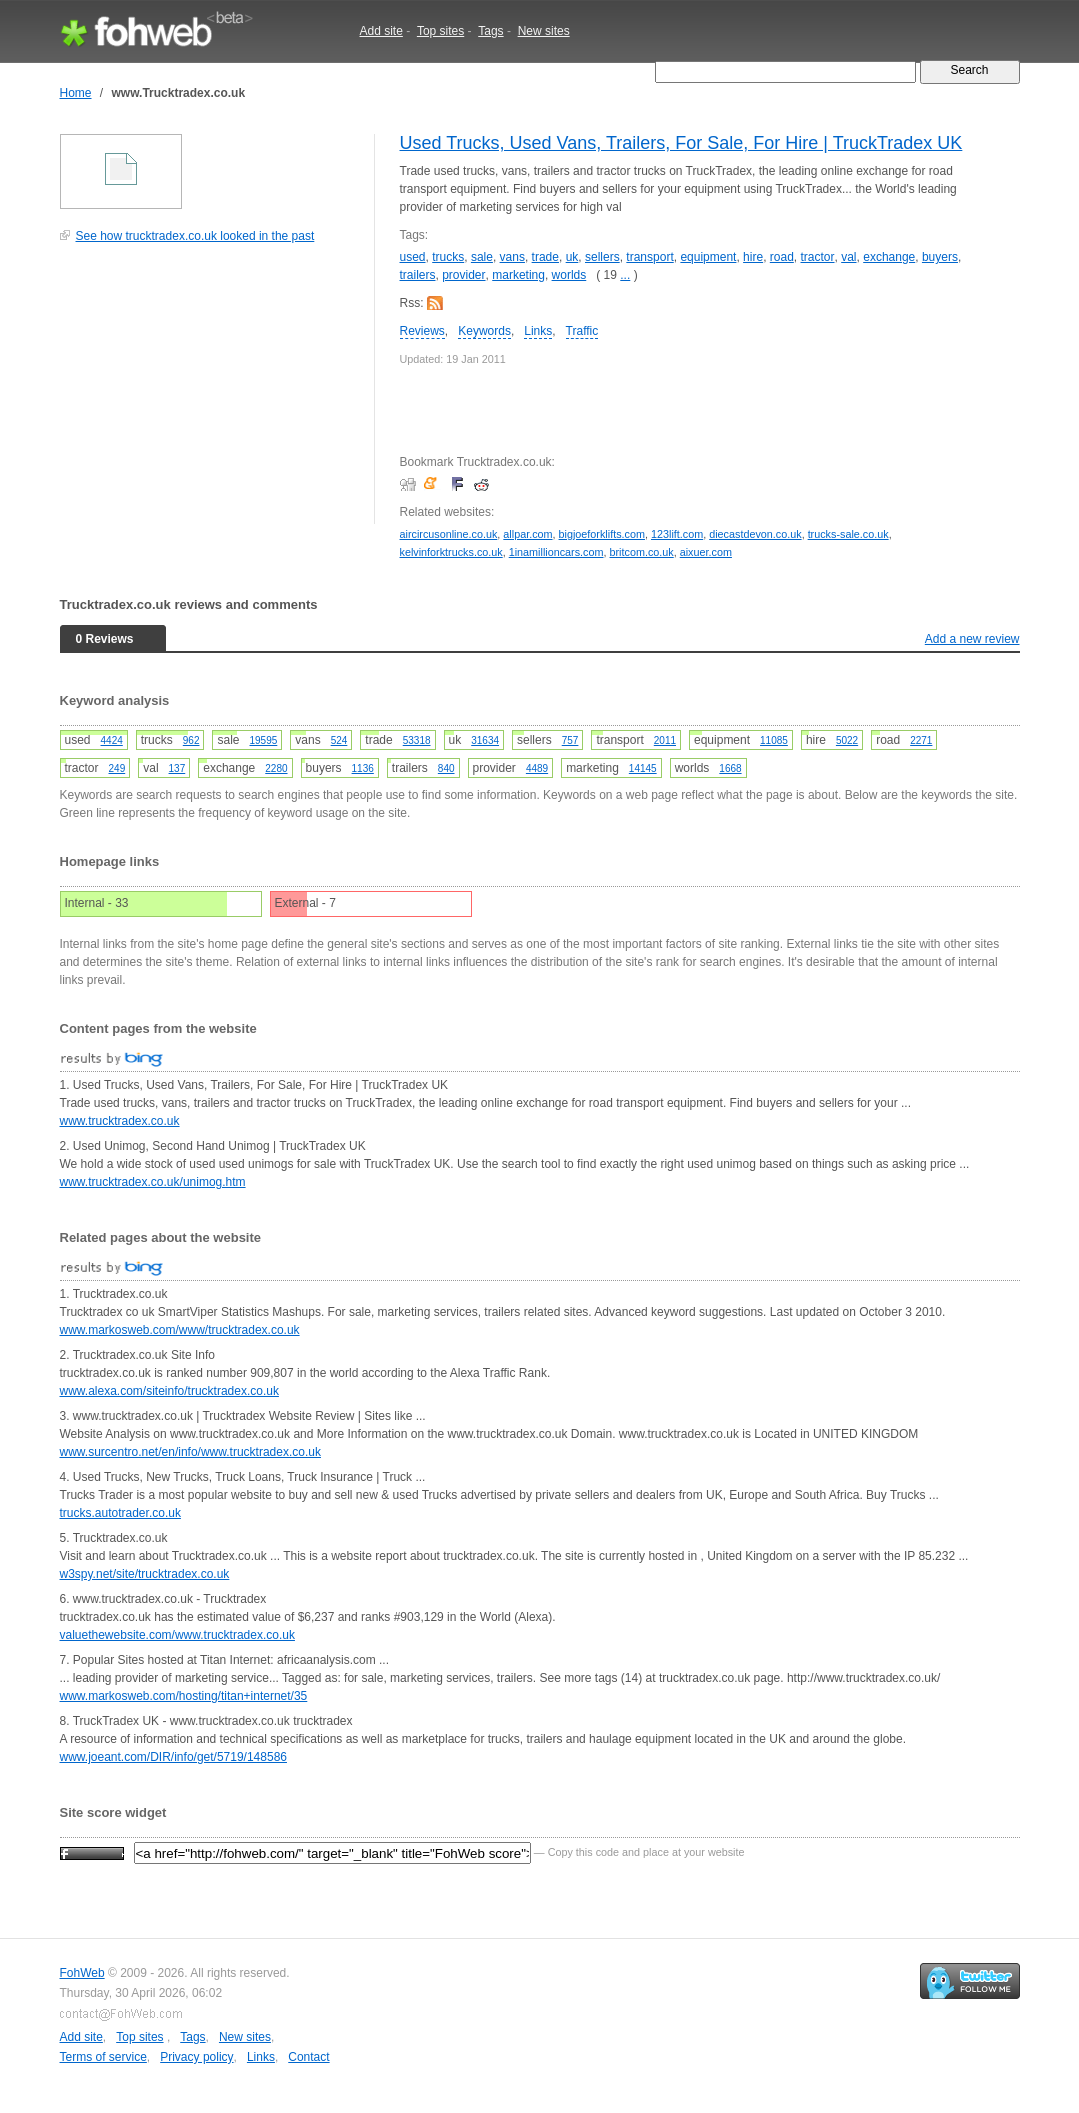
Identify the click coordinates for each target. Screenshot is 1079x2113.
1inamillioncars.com (556, 552)
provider (463, 275)
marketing (518, 275)
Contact (308, 2057)
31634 (485, 740)
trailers (418, 275)
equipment (708, 257)
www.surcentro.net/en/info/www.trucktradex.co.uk (190, 1452)
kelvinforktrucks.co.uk (451, 552)
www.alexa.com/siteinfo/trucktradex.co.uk (169, 1391)
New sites (544, 31)
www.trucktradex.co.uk (120, 1121)
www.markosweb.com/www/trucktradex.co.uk (180, 1330)
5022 (847, 740)
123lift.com (677, 534)
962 (191, 740)
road (782, 257)
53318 (417, 740)
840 (446, 768)
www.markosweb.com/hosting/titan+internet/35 (184, 1696)
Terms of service (103, 2057)
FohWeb (82, 1973)
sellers (602, 257)
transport (649, 257)
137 (177, 768)
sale (482, 257)
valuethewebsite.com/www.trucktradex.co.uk (177, 1635)
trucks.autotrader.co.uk (120, 1513)
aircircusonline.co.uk (449, 534)
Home (76, 93)
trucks (448, 257)
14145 (643, 768)
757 (570, 740)
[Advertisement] (210, 394)
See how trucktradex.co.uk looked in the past (195, 236)
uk (572, 257)
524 (339, 740)
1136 (363, 768)
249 (117, 768)
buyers (940, 257)
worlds (569, 275)
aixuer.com (706, 552)
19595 (264, 740)
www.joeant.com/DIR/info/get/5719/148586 (173, 1757)
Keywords (484, 331)
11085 (774, 740)
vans (512, 257)
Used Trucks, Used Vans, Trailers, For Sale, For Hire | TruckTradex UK (681, 143)
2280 (276, 768)
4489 (537, 768)
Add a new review (972, 639)
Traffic (582, 331)
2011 (665, 740)
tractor (818, 257)
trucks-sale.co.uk (848, 534)
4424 (112, 740)
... (625, 275)
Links (538, 331)
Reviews (422, 331)
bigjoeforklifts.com (602, 534)
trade (545, 257)
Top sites (440, 31)
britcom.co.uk (642, 552)
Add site (381, 31)
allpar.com (527, 534)
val (848, 257)
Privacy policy (196, 2057)
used (413, 257)
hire (753, 257)
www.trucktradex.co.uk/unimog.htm (153, 1182)
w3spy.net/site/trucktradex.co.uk (145, 1574)
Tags (490, 31)
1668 (730, 768)
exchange (889, 257)
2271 (921, 740)
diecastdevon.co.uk (755, 534)
